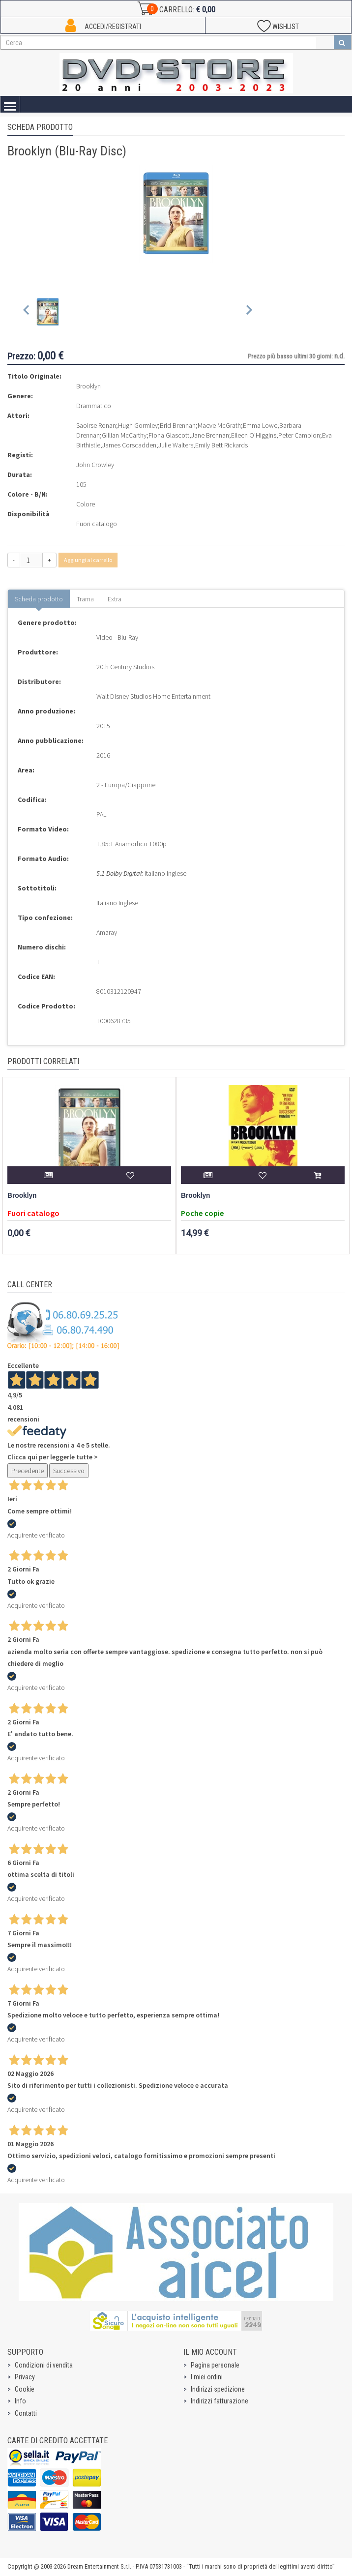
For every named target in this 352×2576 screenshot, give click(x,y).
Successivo (69, 1470)
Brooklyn (21, 1195)
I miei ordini (207, 2377)
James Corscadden (129, 445)
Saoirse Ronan (96, 425)
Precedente (27, 1470)
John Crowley (95, 464)
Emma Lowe (260, 425)
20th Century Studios (125, 666)
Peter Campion (299, 435)
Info (20, 2401)
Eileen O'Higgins (253, 435)
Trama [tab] (85, 598)
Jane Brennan (210, 435)
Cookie (24, 2389)
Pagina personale (215, 2365)
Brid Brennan (178, 425)
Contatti (26, 2413)
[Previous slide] (27, 312)
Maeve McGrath (219, 425)
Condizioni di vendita (44, 2365)
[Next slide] (248, 312)
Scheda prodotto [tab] (39, 598)
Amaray (106, 932)
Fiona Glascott (168, 435)
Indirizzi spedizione (218, 2389)
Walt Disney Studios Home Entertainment (153, 696)
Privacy (25, 2377)
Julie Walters (175, 445)
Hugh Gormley (138, 425)
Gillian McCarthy (124, 435)
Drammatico (93, 405)
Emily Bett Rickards (221, 445)
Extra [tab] (114, 598)
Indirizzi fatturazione (219, 2401)
